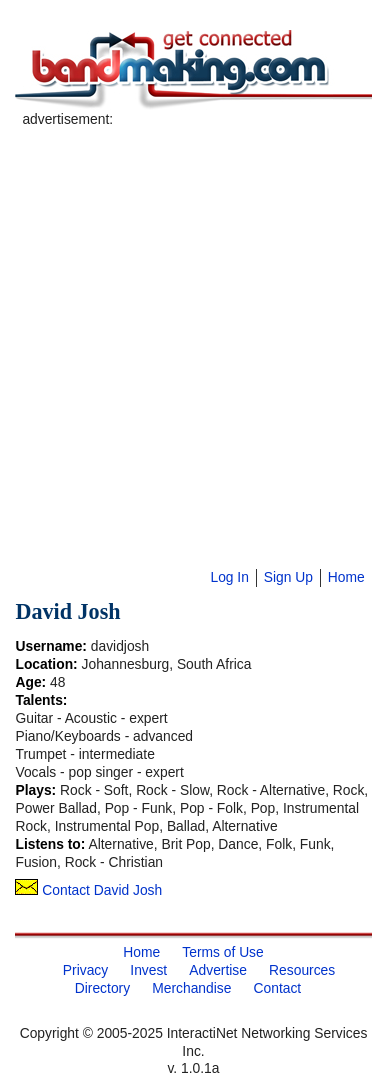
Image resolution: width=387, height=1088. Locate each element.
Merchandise (191, 988)
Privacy (85, 970)
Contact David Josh (88, 890)
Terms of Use (222, 952)
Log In (229, 577)
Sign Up (288, 577)
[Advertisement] (190, 319)
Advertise (218, 970)
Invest (148, 970)
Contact (278, 988)
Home (346, 577)
